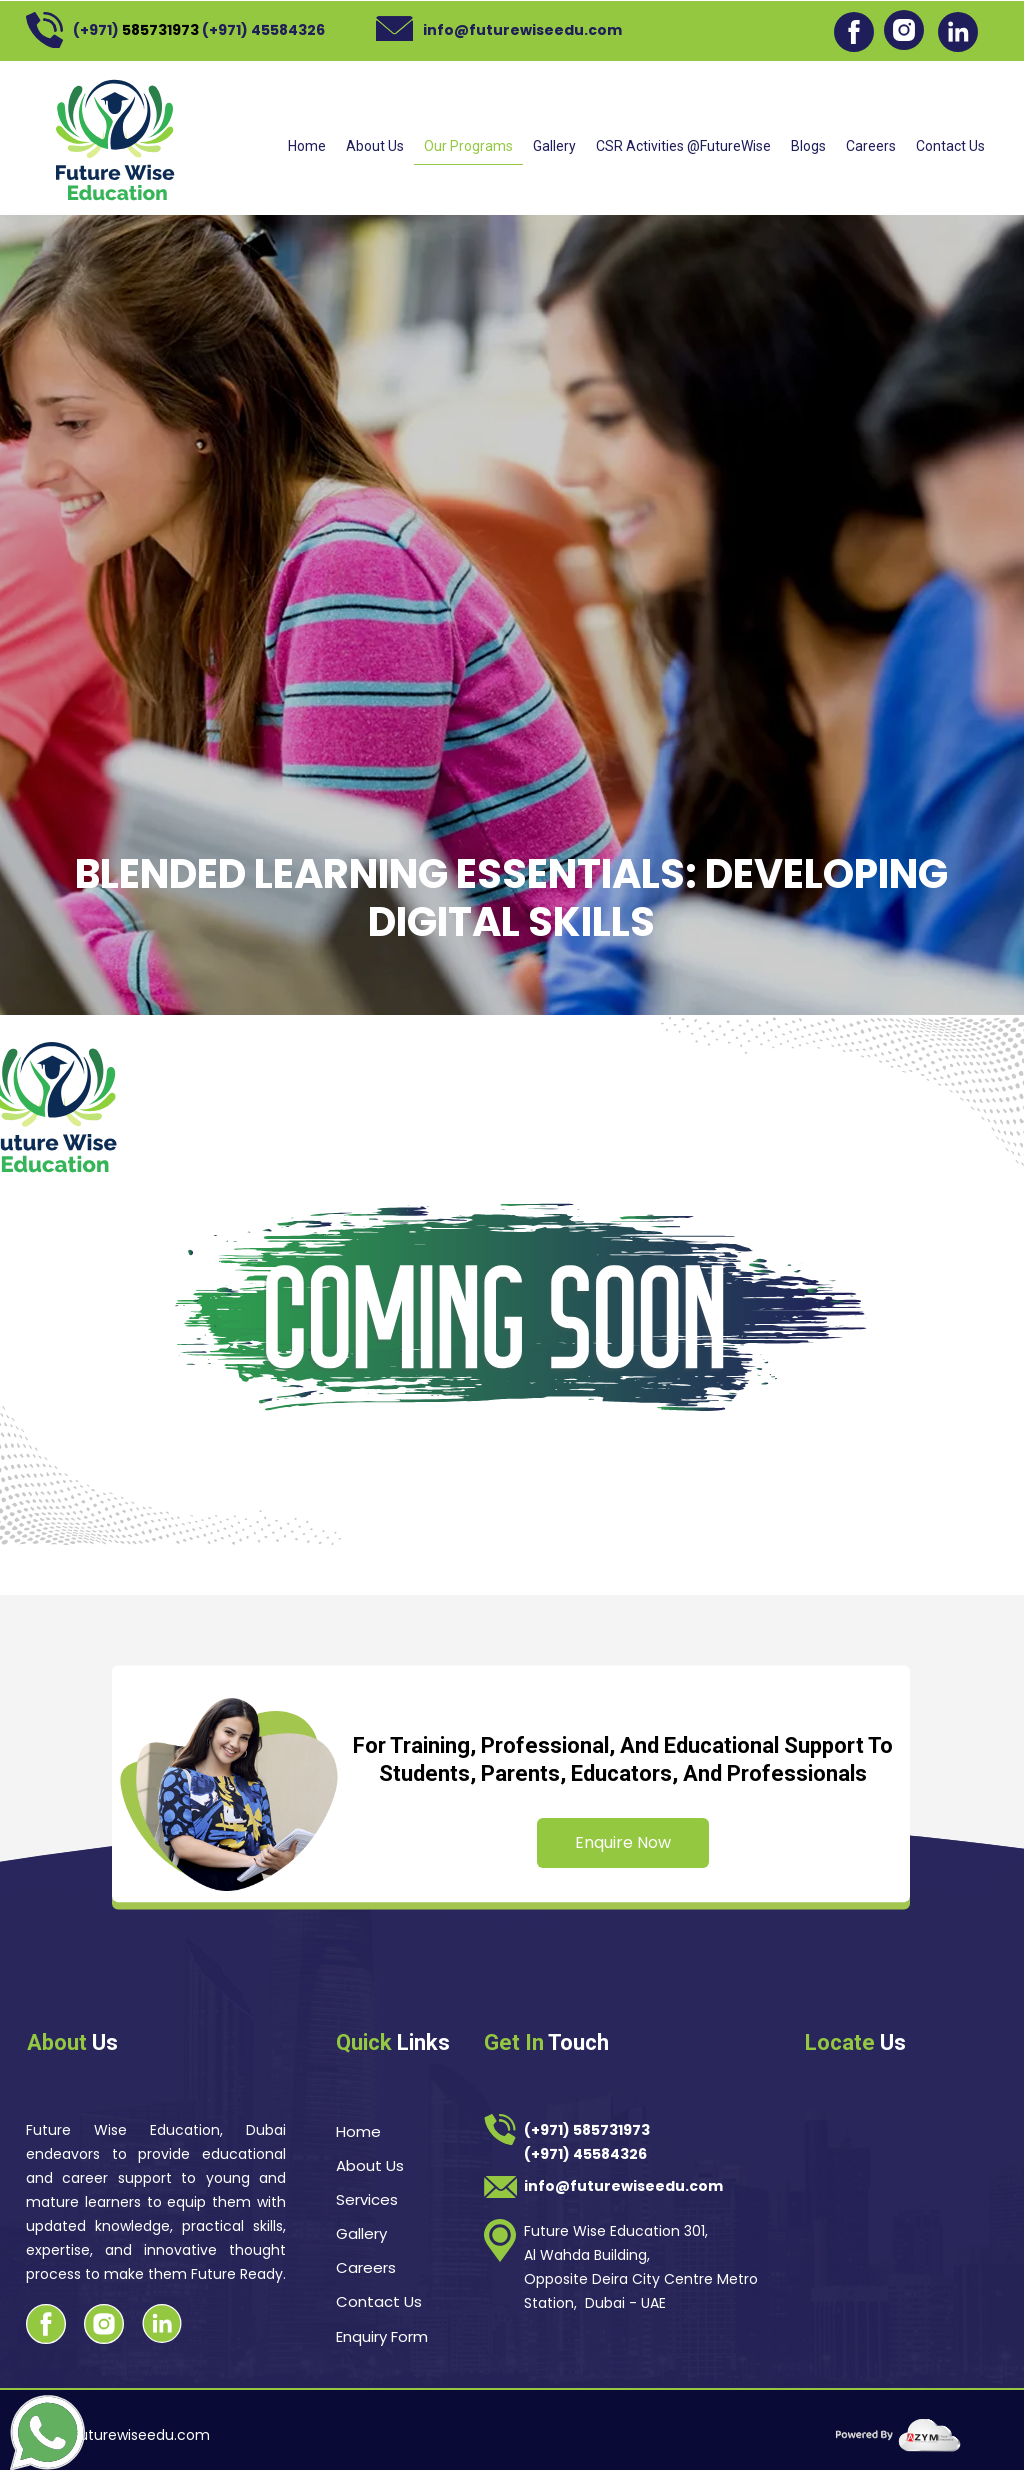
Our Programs (468, 146)
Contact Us (950, 146)
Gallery (554, 146)
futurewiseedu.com (141, 2435)
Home (307, 146)
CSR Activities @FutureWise (683, 146)
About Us (375, 146)
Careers (871, 146)
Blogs (808, 146)
